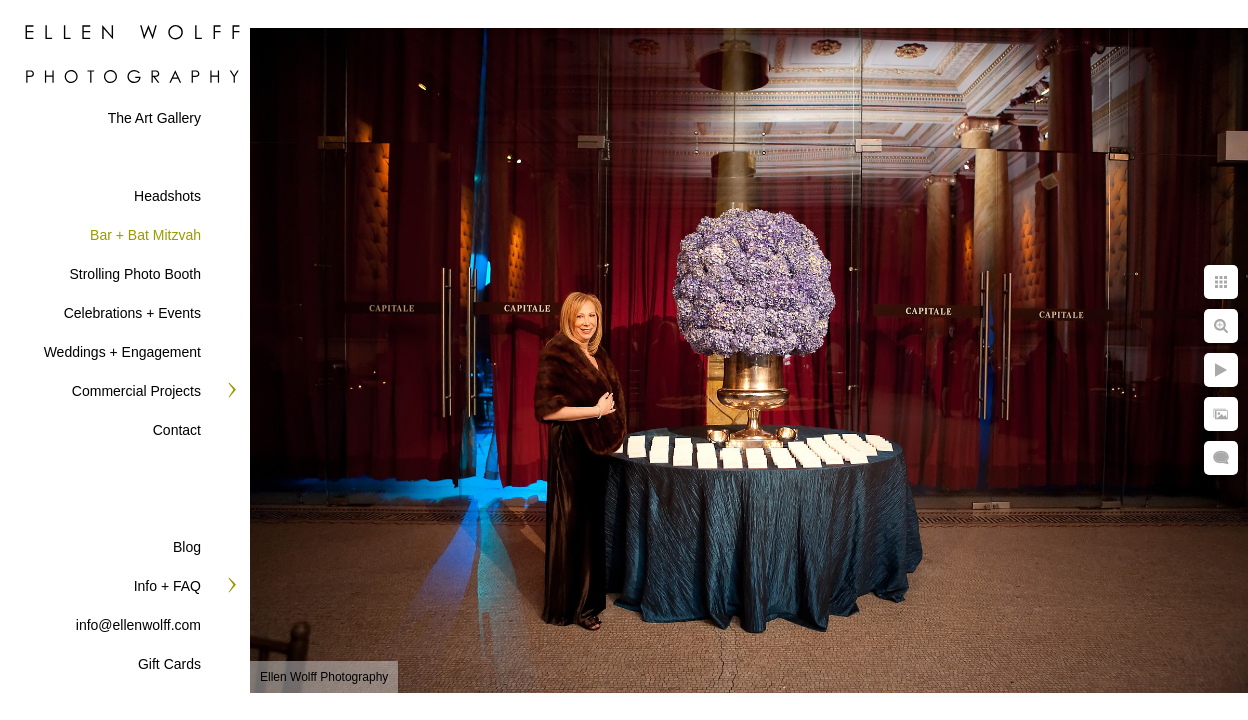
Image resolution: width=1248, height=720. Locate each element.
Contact (177, 430)
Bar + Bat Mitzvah (145, 235)
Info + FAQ (167, 586)
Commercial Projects (136, 391)
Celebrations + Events (132, 313)
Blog (187, 547)
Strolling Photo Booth (135, 274)
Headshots (167, 196)
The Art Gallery (154, 118)
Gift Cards (169, 664)
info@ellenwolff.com (138, 625)
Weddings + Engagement (122, 352)
